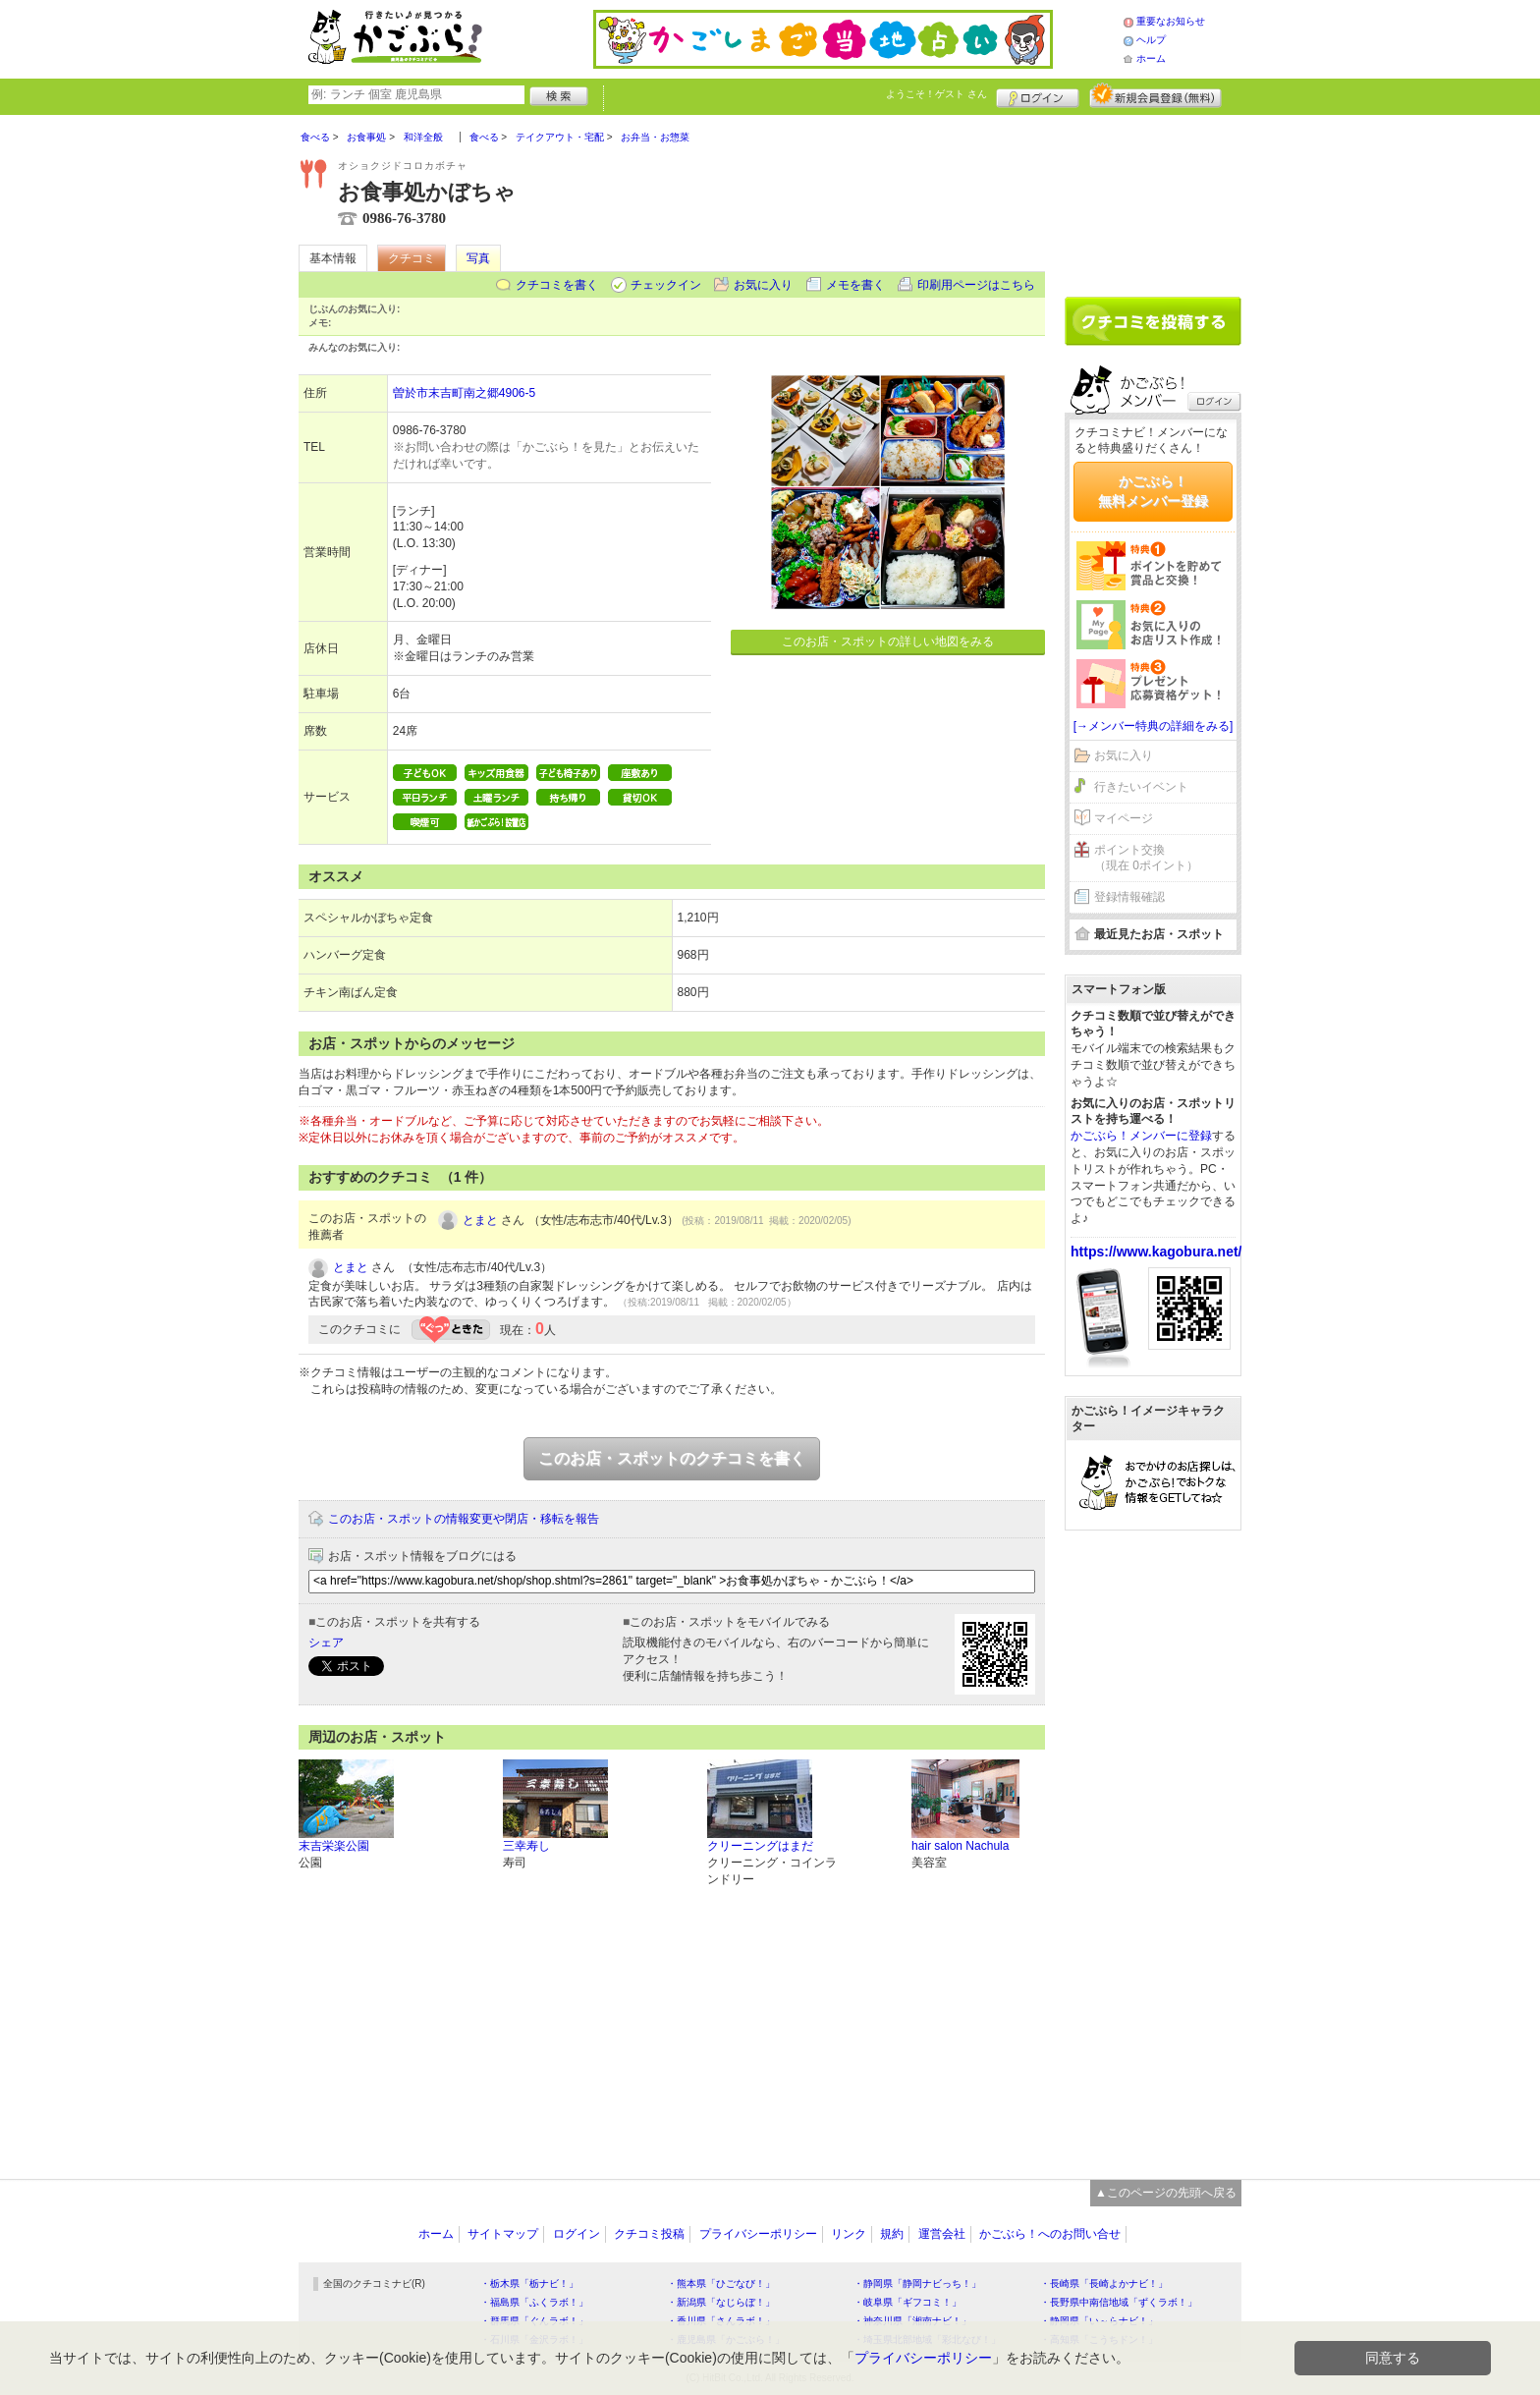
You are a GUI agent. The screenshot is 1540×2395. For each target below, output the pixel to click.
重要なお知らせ (1170, 21)
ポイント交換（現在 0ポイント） (1146, 858)
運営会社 (941, 2234)
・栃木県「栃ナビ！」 (529, 2283)
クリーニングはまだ (760, 1846)
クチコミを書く (557, 285)
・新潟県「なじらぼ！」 (721, 2302)
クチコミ (411, 258)
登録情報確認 (1129, 897)
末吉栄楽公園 (334, 1846)
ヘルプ (1151, 39)
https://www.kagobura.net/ (1156, 1251)
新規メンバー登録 (1155, 95)
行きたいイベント (1141, 787)
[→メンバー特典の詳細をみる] (1153, 726)
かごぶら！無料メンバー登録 (1153, 491)
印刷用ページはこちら (976, 285)
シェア (326, 1642)
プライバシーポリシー (758, 2234)
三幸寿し (526, 1846)
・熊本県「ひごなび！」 (721, 2283)
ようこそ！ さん (936, 93)
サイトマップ (503, 2234)
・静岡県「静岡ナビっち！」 (917, 2283)
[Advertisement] (1153, 198)
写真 (478, 258)
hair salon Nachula (960, 1846)
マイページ (1123, 818)
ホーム (1151, 58)
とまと (480, 1220)
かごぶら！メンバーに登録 (1141, 1135)
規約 (892, 2234)
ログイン (1037, 95)
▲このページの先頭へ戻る (1166, 2193)
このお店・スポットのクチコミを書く (671, 1458)
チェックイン (666, 285)
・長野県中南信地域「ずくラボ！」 (1118, 2302)
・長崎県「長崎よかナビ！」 (1104, 2283)
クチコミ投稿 (649, 2234)
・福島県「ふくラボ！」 (534, 2302)
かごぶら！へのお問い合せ (1050, 2234)
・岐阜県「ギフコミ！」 (907, 2302)
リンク (848, 2234)
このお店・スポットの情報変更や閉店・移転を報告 (463, 1519)
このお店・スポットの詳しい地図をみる (888, 641)
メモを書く (855, 285)
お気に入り (763, 285)
